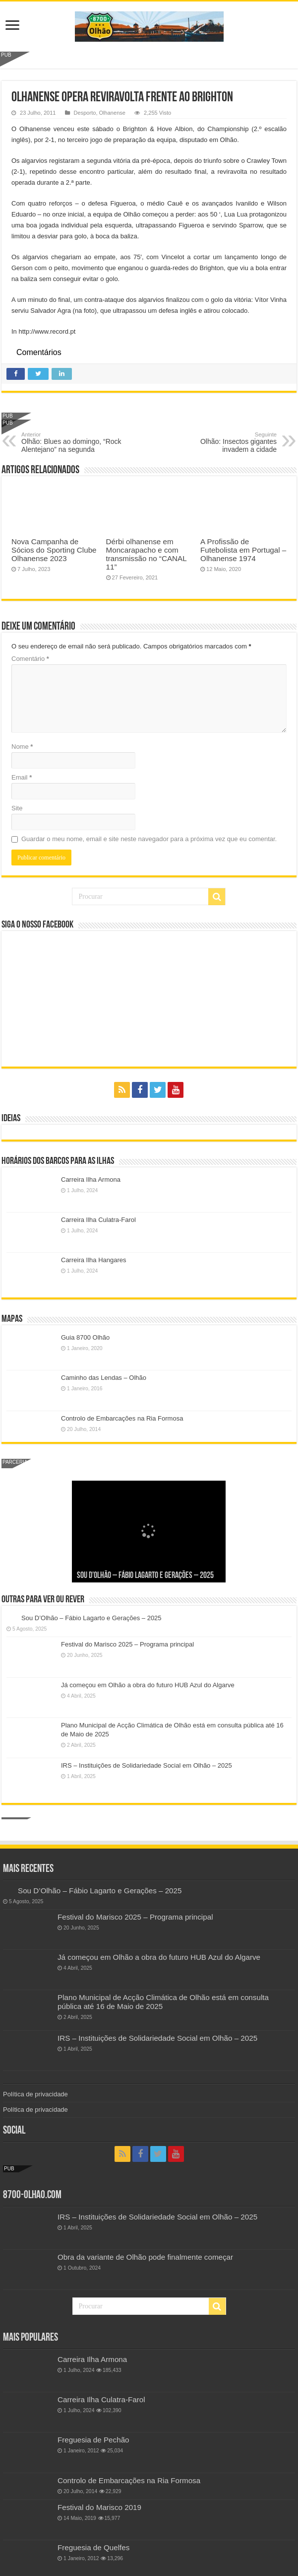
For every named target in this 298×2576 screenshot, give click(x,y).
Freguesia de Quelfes (93, 2547)
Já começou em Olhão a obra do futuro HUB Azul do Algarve (148, 1685)
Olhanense (112, 113)
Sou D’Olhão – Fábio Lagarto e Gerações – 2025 (145, 1575)
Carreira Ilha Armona (90, 1179)
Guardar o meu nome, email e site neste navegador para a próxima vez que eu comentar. (149, 839)
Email (21, 777)
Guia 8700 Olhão (85, 1337)
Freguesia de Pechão (93, 2439)
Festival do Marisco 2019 (99, 2507)
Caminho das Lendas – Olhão (103, 1377)
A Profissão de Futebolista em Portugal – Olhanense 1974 (243, 550)
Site (16, 808)
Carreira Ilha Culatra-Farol (98, 1219)
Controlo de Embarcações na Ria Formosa (122, 1418)
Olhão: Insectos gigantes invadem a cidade (226, 442)
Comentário (30, 658)
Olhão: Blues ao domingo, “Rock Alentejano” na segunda (72, 442)
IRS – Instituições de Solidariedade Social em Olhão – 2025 (146, 1765)
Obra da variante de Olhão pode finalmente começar (145, 2257)
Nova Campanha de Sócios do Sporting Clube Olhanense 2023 (54, 550)
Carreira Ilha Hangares (93, 1260)
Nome (22, 746)
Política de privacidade (35, 2094)
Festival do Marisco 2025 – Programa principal (127, 1644)
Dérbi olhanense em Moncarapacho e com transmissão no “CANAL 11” (146, 554)
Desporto (85, 113)
